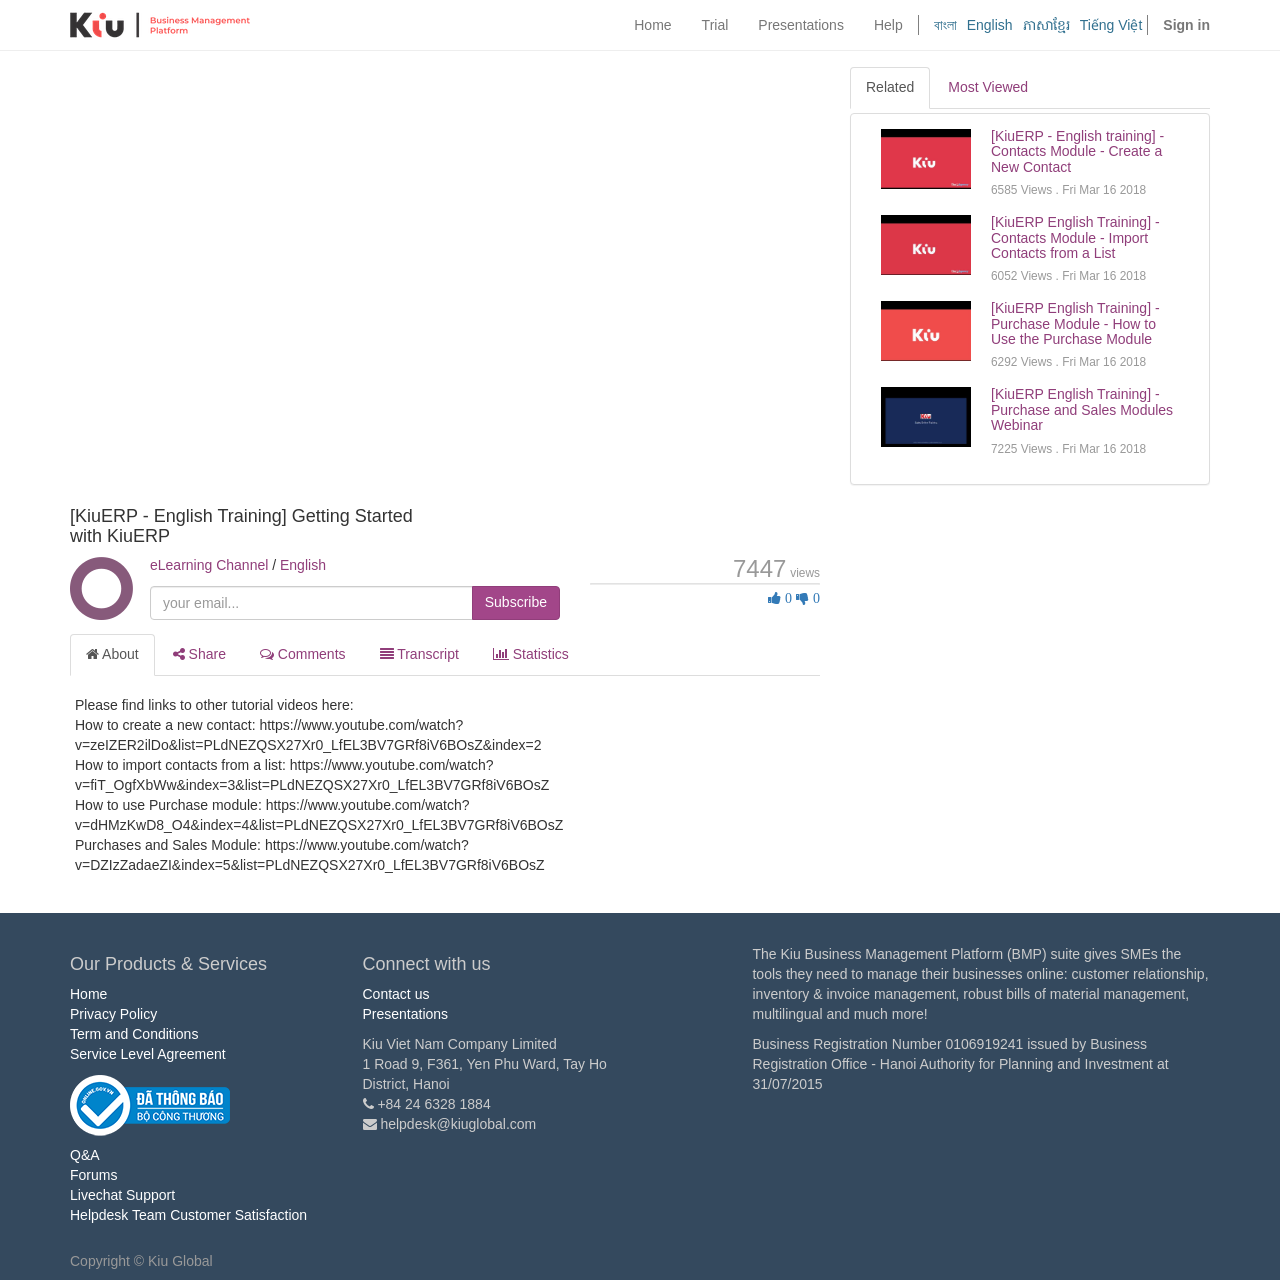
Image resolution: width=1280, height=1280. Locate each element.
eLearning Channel (209, 565)
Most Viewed (988, 87)
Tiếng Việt (1111, 25)
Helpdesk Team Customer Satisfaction (188, 1215)
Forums (93, 1175)
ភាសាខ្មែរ (1046, 25)
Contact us (396, 994)
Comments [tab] (303, 654)
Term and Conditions (134, 1034)
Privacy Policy (113, 1014)
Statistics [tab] (531, 654)
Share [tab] (199, 654)
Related (890, 87)
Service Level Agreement (148, 1054)
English (990, 25)
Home (88, 994)
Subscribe (516, 602)
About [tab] (112, 654)
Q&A (85, 1155)
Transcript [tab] (419, 654)
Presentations (406, 1014)
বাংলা (945, 25)
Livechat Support (122, 1195)
